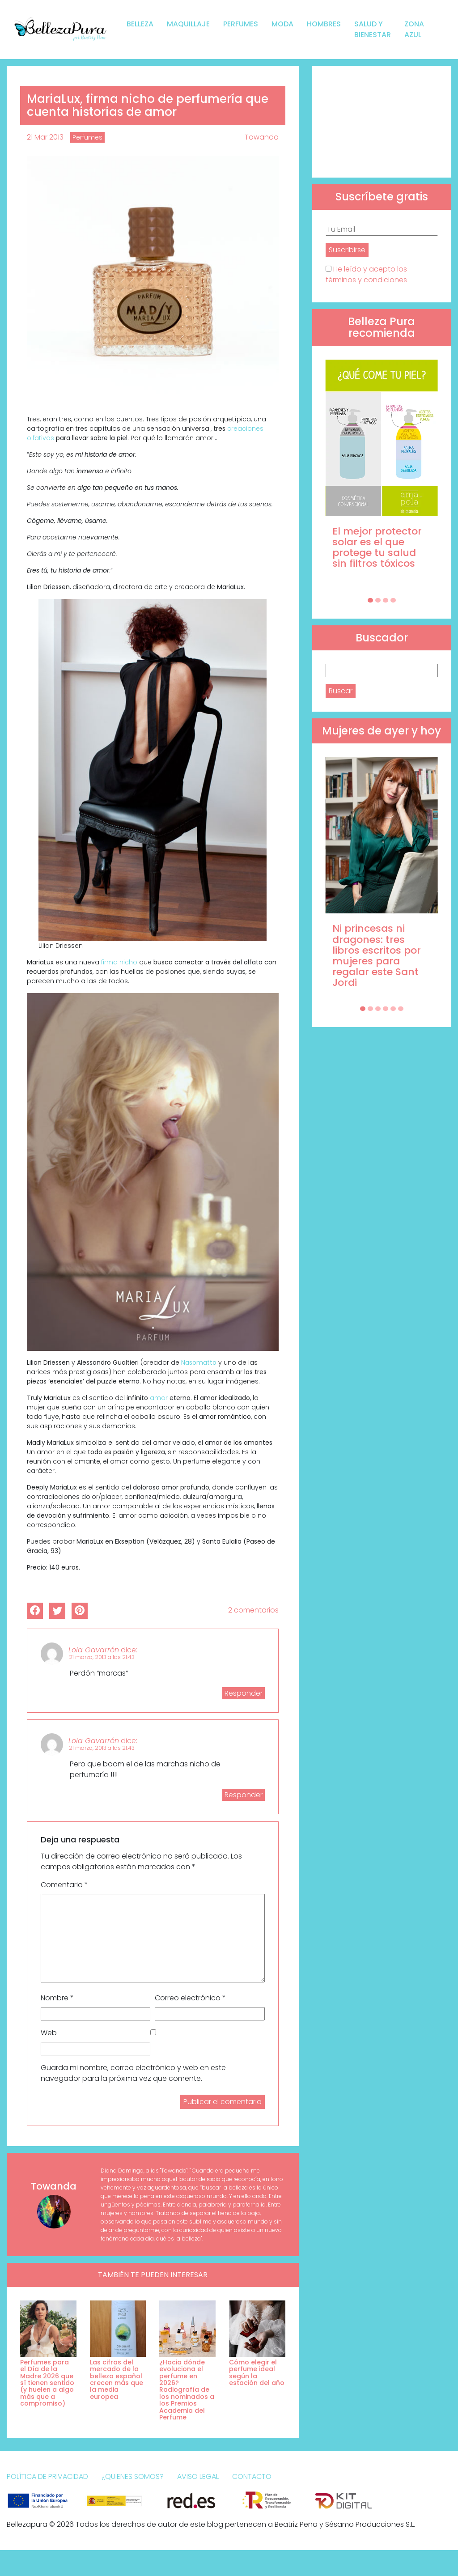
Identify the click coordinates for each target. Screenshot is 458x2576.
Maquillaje (188, 24)
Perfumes (240, 24)
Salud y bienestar (372, 29)
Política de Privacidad (47, 2476)
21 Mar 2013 (45, 137)
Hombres (324, 24)
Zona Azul (414, 29)
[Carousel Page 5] (393, 1008)
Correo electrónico (190, 1998)
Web (49, 2033)
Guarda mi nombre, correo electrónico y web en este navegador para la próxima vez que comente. (133, 2073)
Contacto (251, 2476)
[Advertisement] (381, 122)
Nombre (57, 1998)
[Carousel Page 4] (393, 600)
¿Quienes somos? (133, 2476)
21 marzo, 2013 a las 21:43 (102, 1657)
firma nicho (119, 962)
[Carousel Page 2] (378, 600)
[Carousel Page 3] (385, 600)
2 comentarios (253, 1610)
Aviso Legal (198, 2476)
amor (159, 1397)
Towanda (262, 137)
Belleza (140, 24)
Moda (282, 24)
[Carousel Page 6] (400, 1008)
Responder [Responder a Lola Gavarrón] (244, 1693)
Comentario (64, 1885)
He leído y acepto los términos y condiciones (366, 274)
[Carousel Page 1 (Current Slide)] (370, 600)
